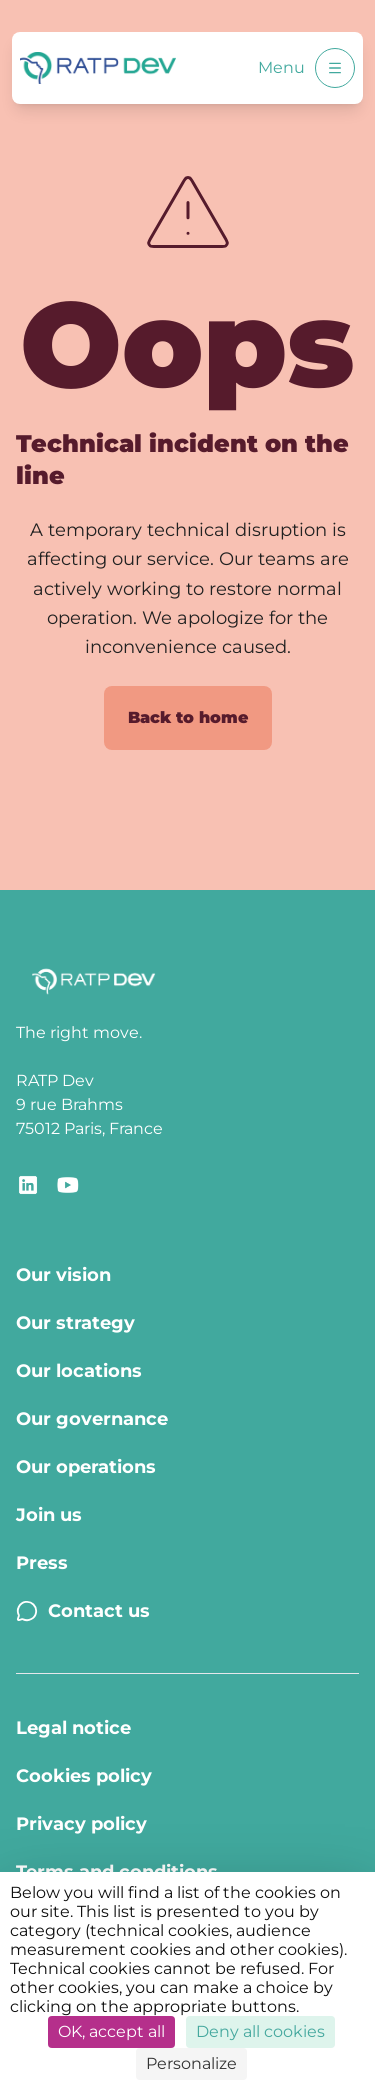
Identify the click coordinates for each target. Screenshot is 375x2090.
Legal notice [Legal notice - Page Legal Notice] (73, 1728)
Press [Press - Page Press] (42, 1563)
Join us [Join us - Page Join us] (49, 1515)
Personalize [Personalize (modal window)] (191, 2063)
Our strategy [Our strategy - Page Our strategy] (75, 1323)
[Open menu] (335, 68)
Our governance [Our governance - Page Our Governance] (92, 1419)
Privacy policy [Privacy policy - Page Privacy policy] (81, 1824)
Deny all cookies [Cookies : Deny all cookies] (260, 2031)
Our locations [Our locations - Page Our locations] (79, 1371)
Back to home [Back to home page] (188, 717)
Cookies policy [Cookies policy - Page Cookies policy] (84, 1776)
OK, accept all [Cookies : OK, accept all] (111, 2031)
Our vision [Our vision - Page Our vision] (63, 1275)
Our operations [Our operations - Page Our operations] (86, 1467)
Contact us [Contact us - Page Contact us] (83, 1611)
